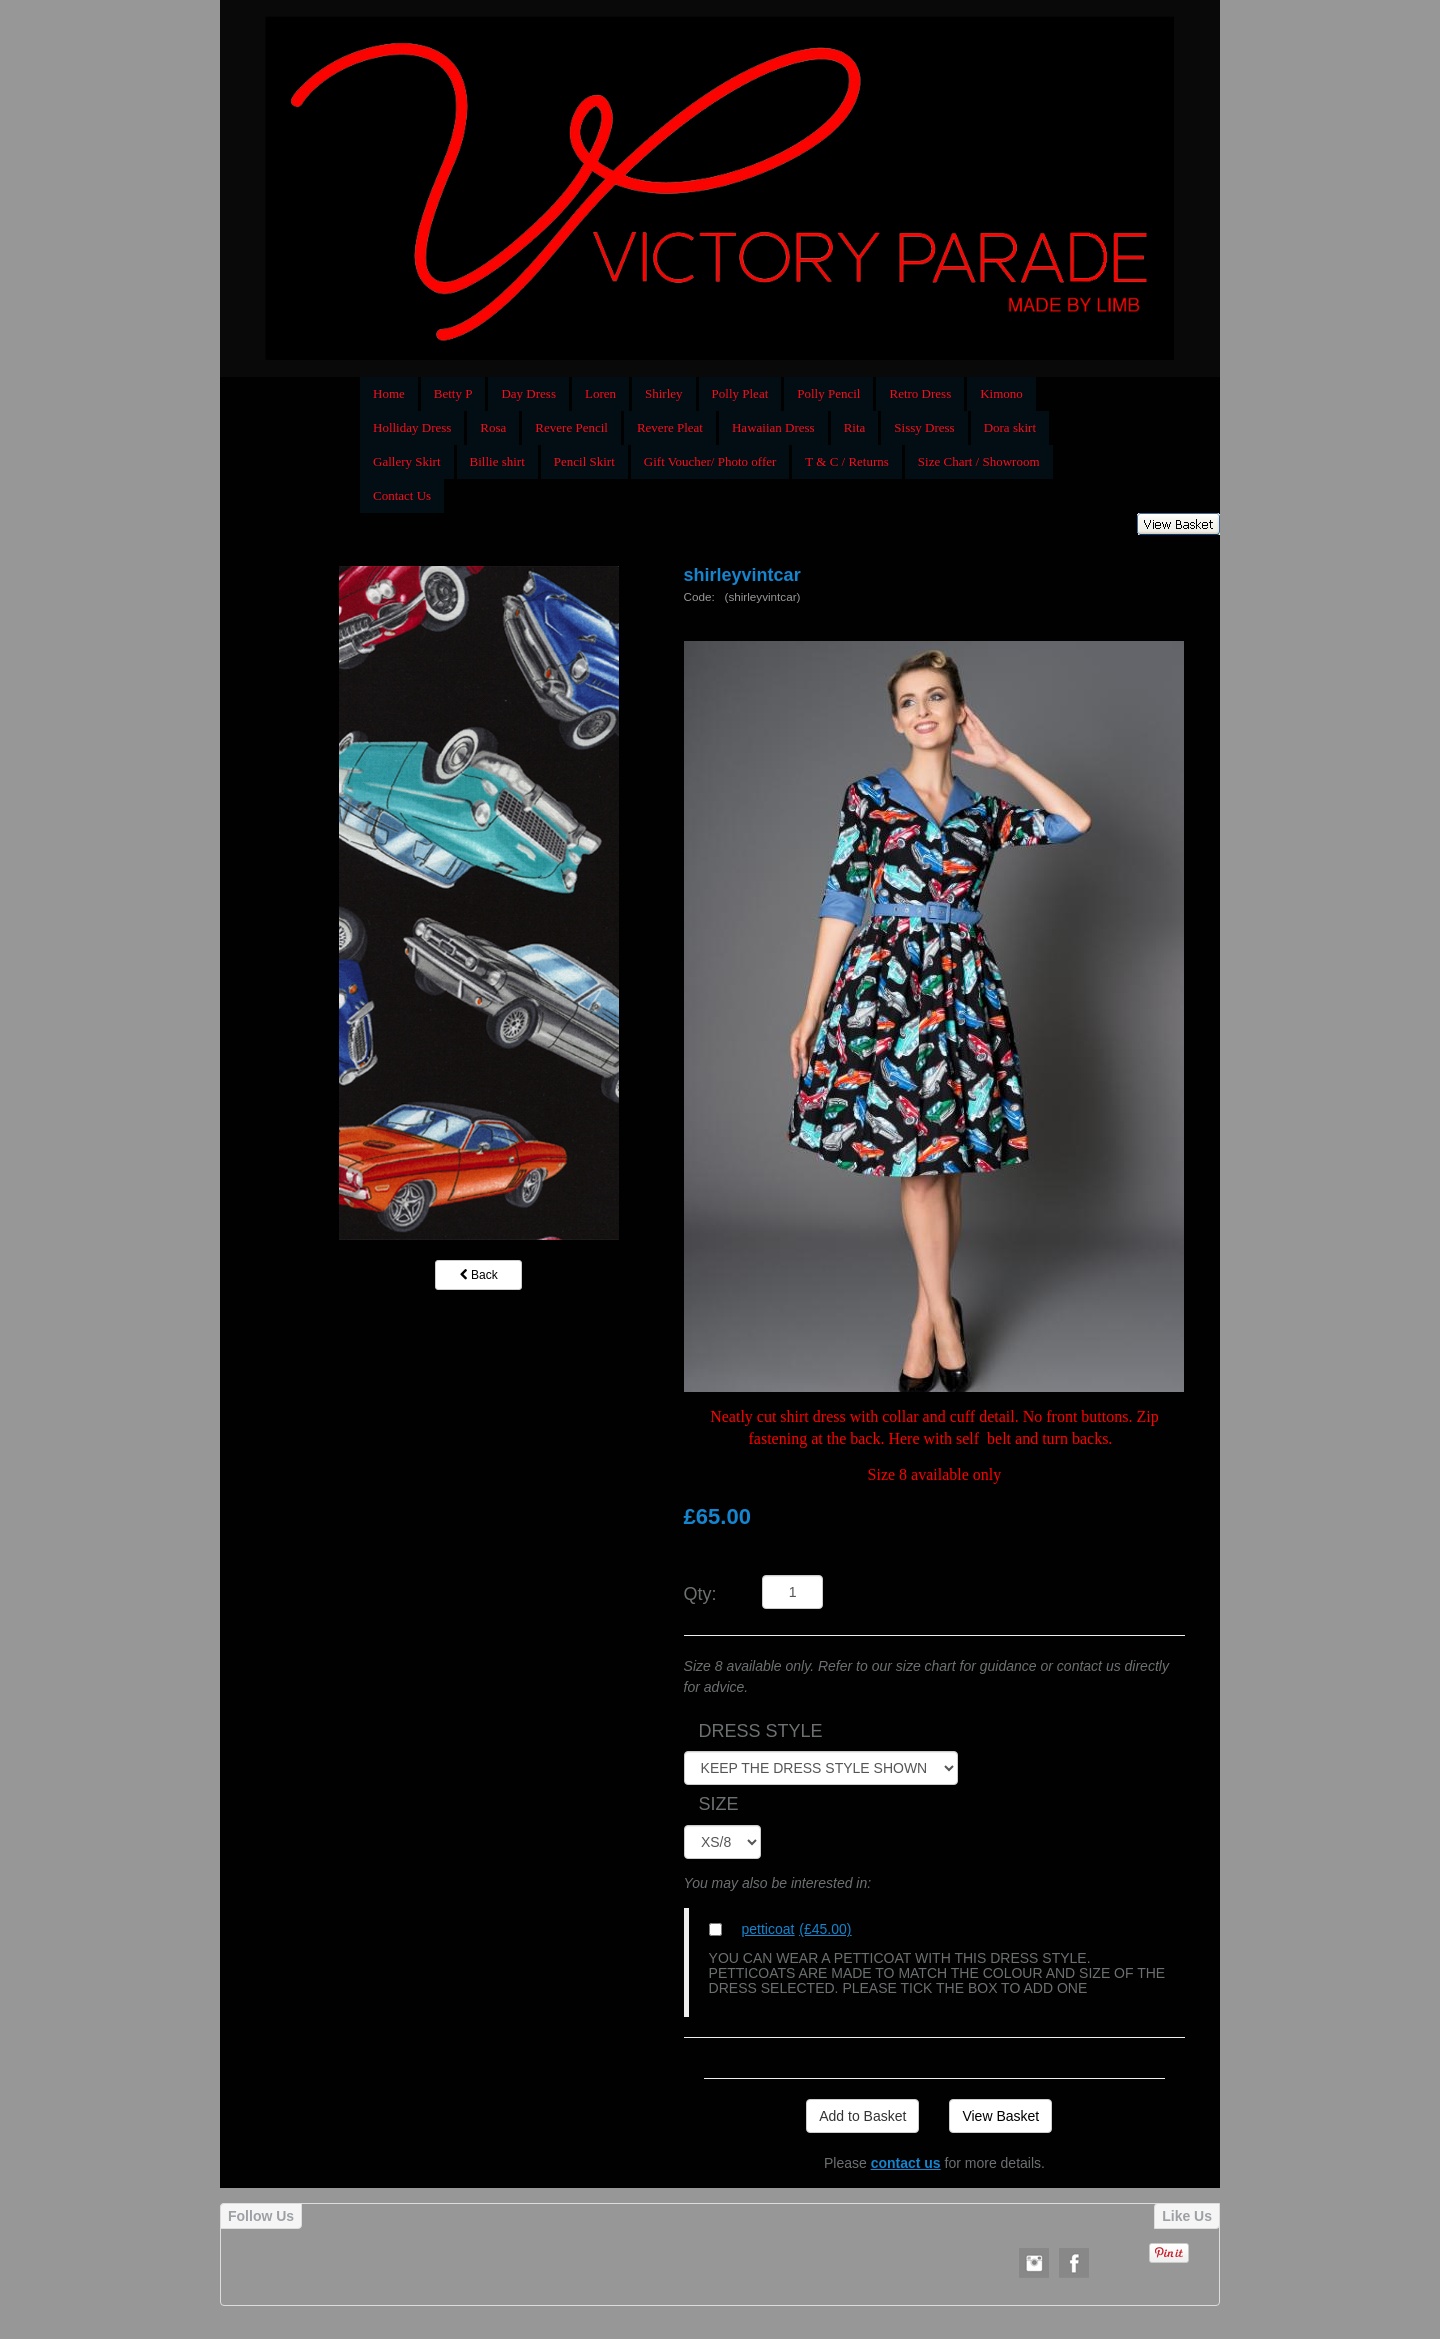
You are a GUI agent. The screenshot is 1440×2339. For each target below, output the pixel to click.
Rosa (493, 427)
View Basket (1000, 2116)
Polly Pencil (828, 393)
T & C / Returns (847, 461)
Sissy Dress (924, 427)
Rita (855, 427)
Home (389, 393)
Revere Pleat (670, 427)
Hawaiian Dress (773, 427)
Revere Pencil (571, 427)
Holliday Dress (412, 427)
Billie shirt (497, 461)
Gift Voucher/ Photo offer (710, 461)
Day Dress (528, 393)
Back (479, 1275)
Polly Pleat (740, 393)
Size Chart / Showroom (979, 461)
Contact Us (402, 495)
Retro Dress (920, 393)
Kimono (1001, 393)
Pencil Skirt (584, 461)
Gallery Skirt (407, 461)
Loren (600, 393)
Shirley (664, 393)
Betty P (453, 393)
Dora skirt (1010, 427)
